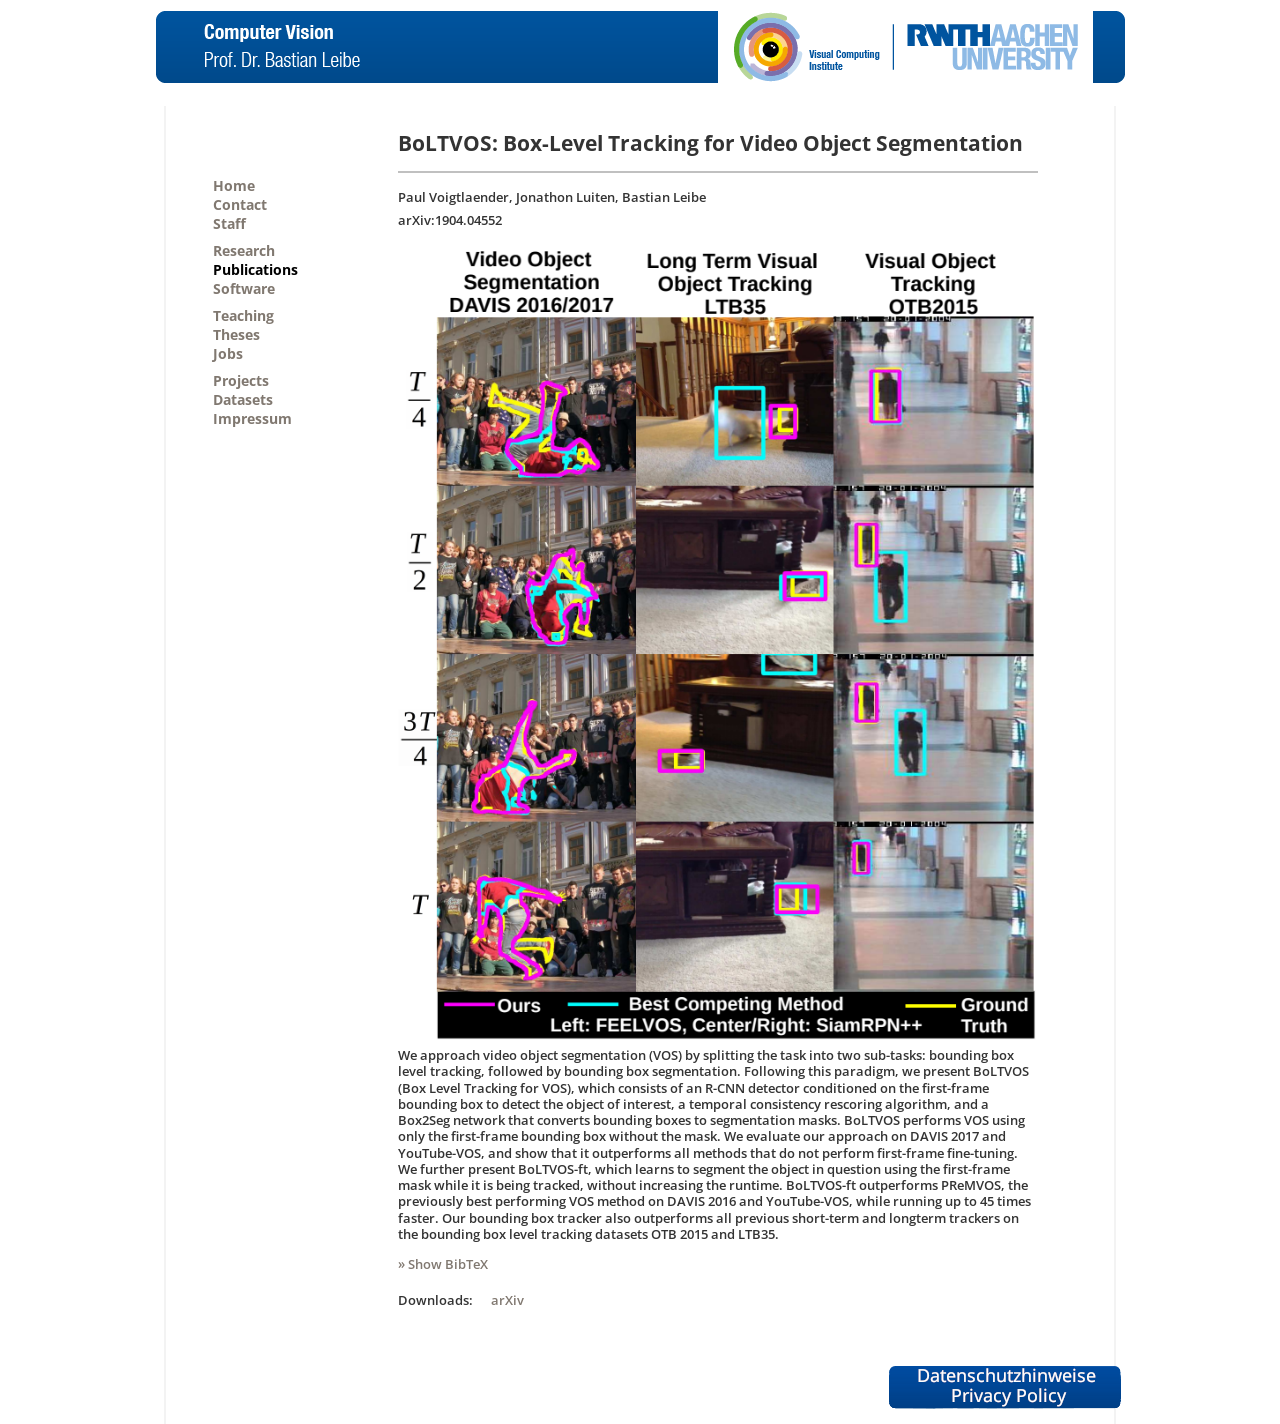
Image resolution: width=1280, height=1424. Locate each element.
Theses (236, 334)
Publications (255, 269)
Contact (240, 204)
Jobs (228, 353)
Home (234, 185)
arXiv (507, 1300)
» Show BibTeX (443, 1264)
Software (244, 288)
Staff (229, 223)
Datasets (243, 399)
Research (244, 250)
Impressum (252, 418)
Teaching (243, 315)
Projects (241, 380)
